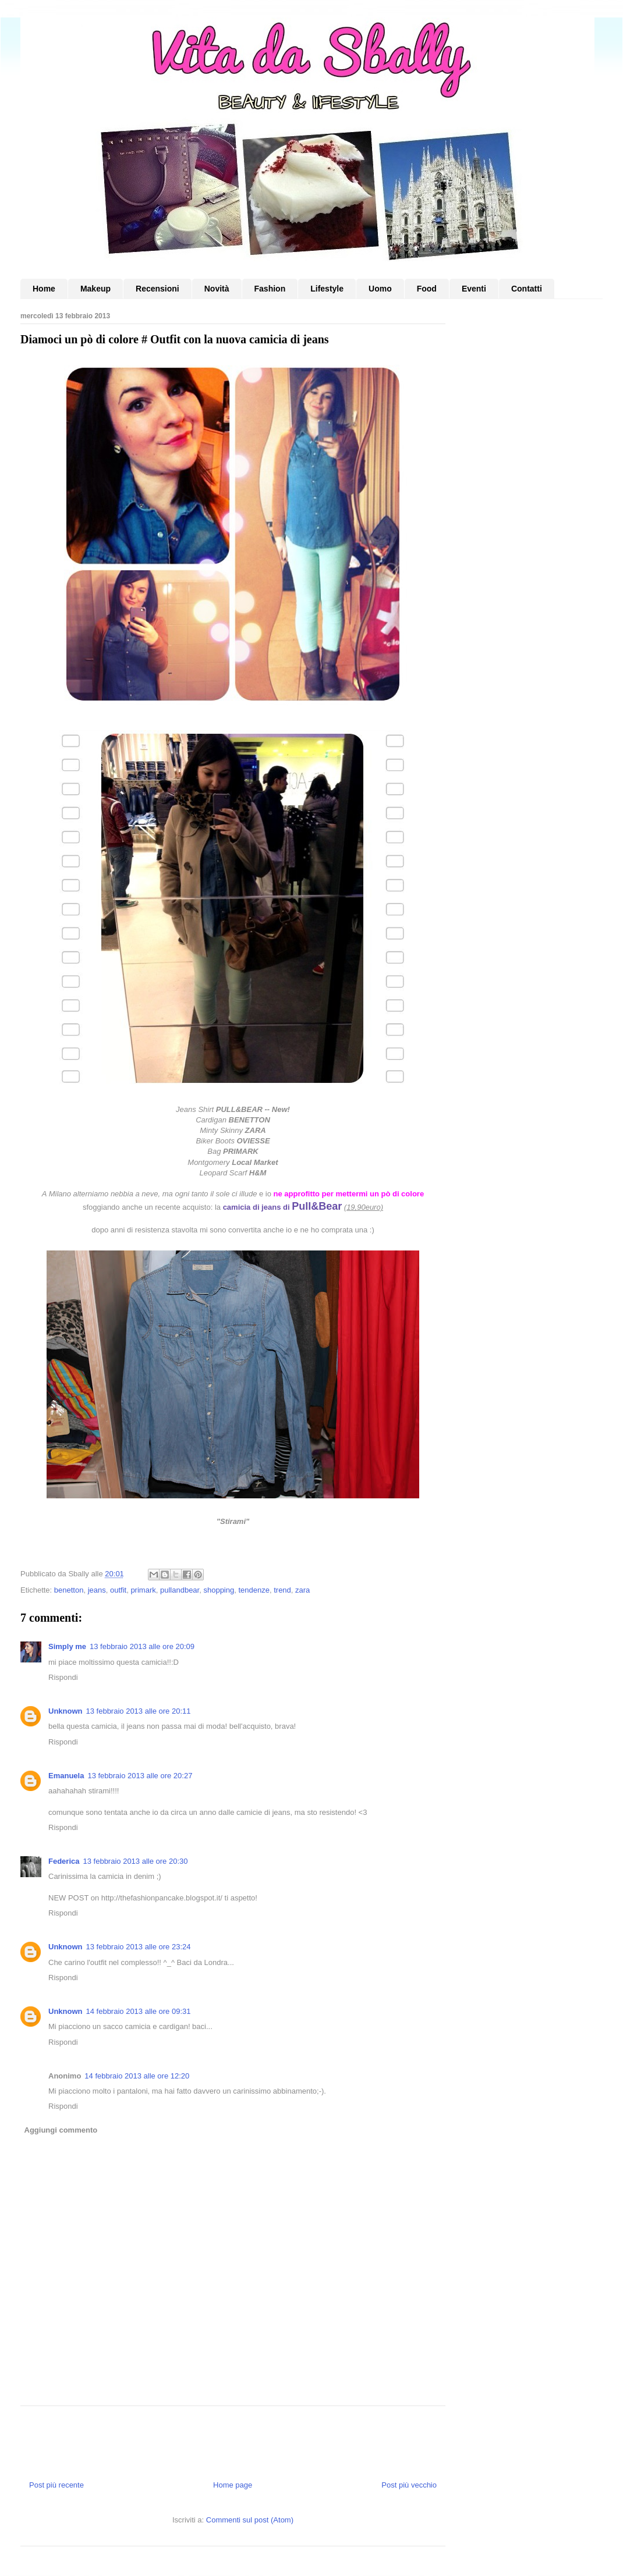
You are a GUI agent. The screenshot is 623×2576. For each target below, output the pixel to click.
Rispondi (63, 1677)
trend (282, 1590)
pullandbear (179, 1590)
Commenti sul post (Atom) (249, 2519)
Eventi (474, 288)
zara (302, 1590)
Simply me (67, 1646)
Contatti (526, 288)
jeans (97, 1590)
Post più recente (56, 2485)
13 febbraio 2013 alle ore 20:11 (138, 1711)
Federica (63, 1861)
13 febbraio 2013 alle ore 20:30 (135, 1861)
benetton (69, 1590)
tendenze (254, 1590)
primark (142, 1590)
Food (427, 288)
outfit (118, 1590)
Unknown (65, 1711)
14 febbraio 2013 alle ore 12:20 (136, 2076)
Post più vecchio (409, 2485)
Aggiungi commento (61, 2130)
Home (44, 288)
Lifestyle (327, 288)
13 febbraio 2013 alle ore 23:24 (138, 1946)
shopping (218, 1590)
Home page (232, 2485)
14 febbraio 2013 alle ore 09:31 (138, 2011)
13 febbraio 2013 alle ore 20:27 (139, 1775)
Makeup (95, 288)
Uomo (380, 288)
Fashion (270, 288)
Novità (216, 288)
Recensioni (157, 288)
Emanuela (66, 1775)
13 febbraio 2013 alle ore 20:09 (142, 1646)
